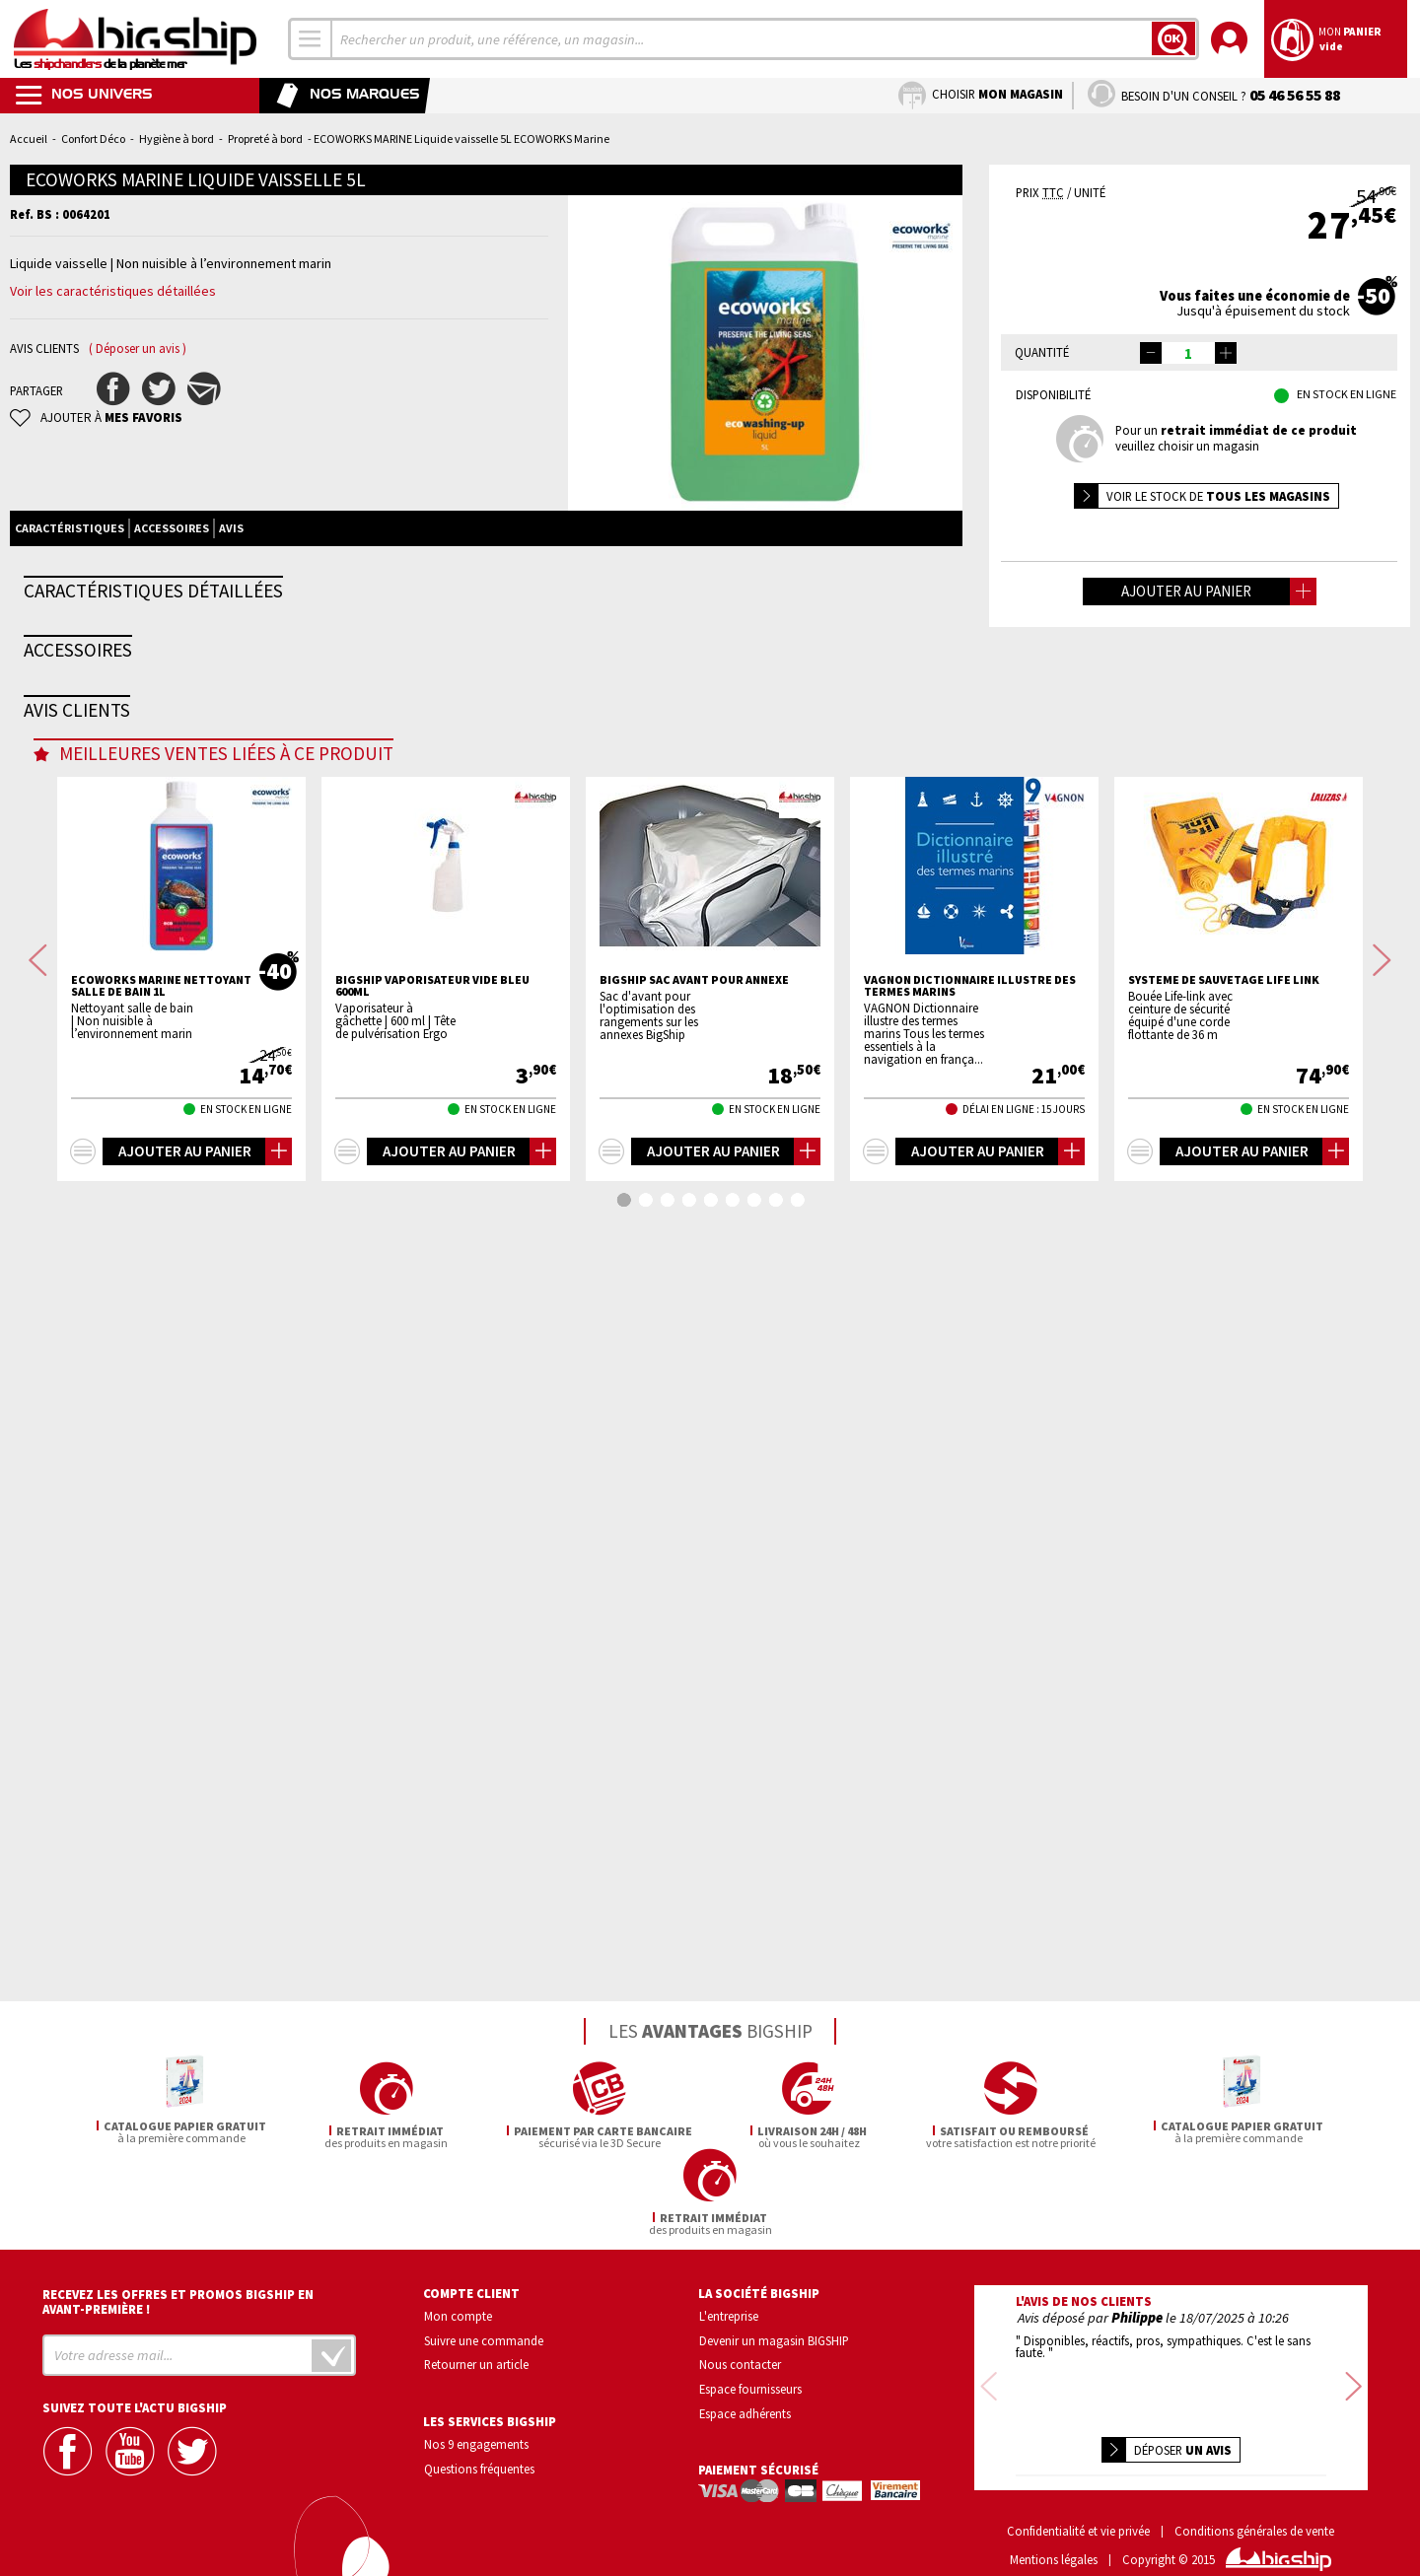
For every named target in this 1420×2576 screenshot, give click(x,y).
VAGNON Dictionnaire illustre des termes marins (970, 1838)
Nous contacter (740, 2362)
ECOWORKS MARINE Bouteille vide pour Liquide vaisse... (464, 1245)
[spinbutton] (1188, 353)
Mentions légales (1054, 2531)
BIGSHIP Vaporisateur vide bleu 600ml (432, 1838)
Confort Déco (93, 138)
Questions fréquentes (479, 2466)
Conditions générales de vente (1254, 2502)
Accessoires (171, 528)
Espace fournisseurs (750, 2387)
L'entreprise (728, 2313)
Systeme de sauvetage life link (1223, 1833)
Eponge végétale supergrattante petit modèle (218, 1245)
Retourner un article (476, 2362)
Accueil (28, 138)
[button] (1226, 353)
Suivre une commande (483, 2337)
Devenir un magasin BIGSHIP (774, 2337)
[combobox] (310, 39)
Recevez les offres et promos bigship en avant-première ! (178, 2299)
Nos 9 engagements (476, 2442)
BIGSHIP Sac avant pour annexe (694, 1833)
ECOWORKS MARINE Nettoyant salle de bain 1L (161, 1838)
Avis (231, 528)
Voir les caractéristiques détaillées (113, 291)
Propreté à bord (265, 138)
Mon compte (458, 2313)
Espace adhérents (745, 2411)
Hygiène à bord (176, 138)
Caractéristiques (69, 528)
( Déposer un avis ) (137, 348)
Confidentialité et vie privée (1078, 2502)
